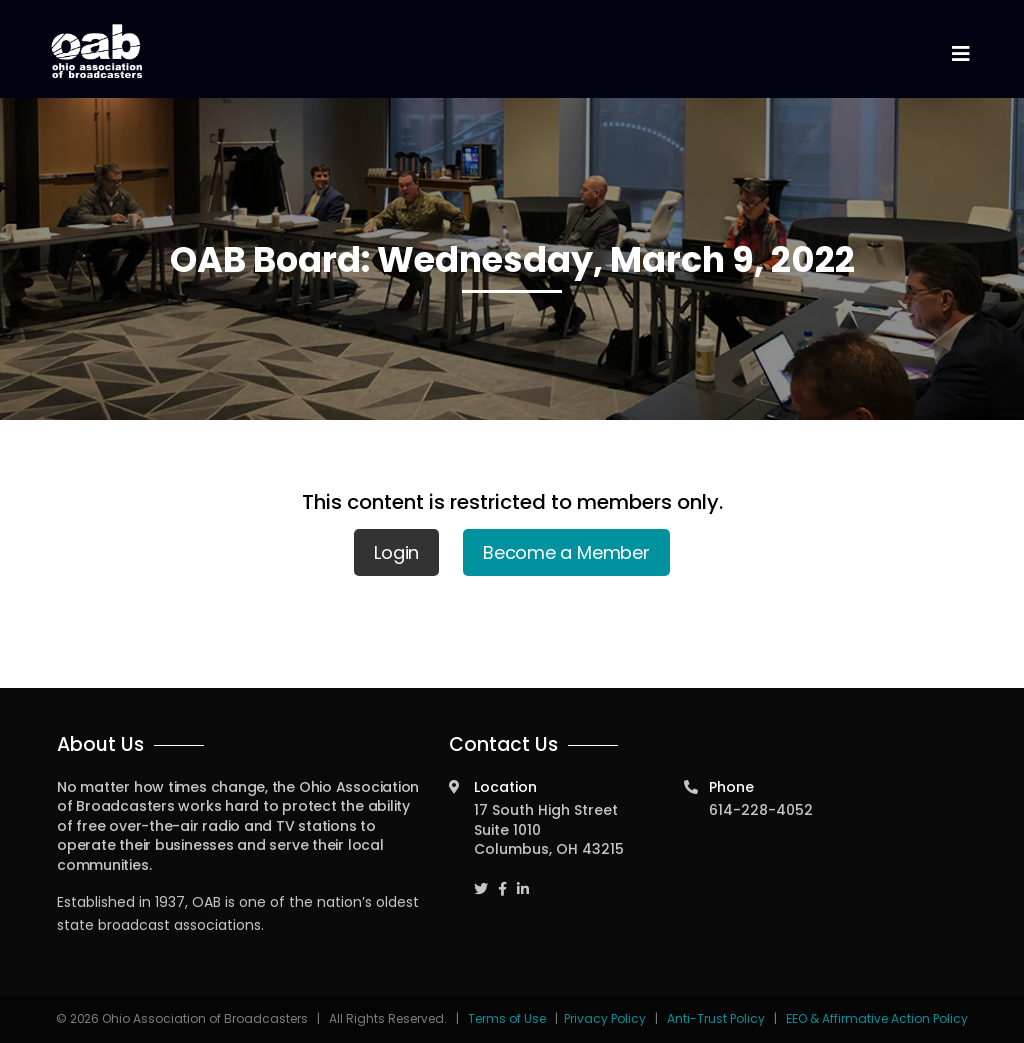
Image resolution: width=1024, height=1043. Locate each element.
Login (396, 552)
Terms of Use (508, 1018)
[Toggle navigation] (960, 54)
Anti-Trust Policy (716, 1018)
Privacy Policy (605, 1018)
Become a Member (566, 552)
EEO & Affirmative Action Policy (877, 1018)
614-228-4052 (761, 810)
